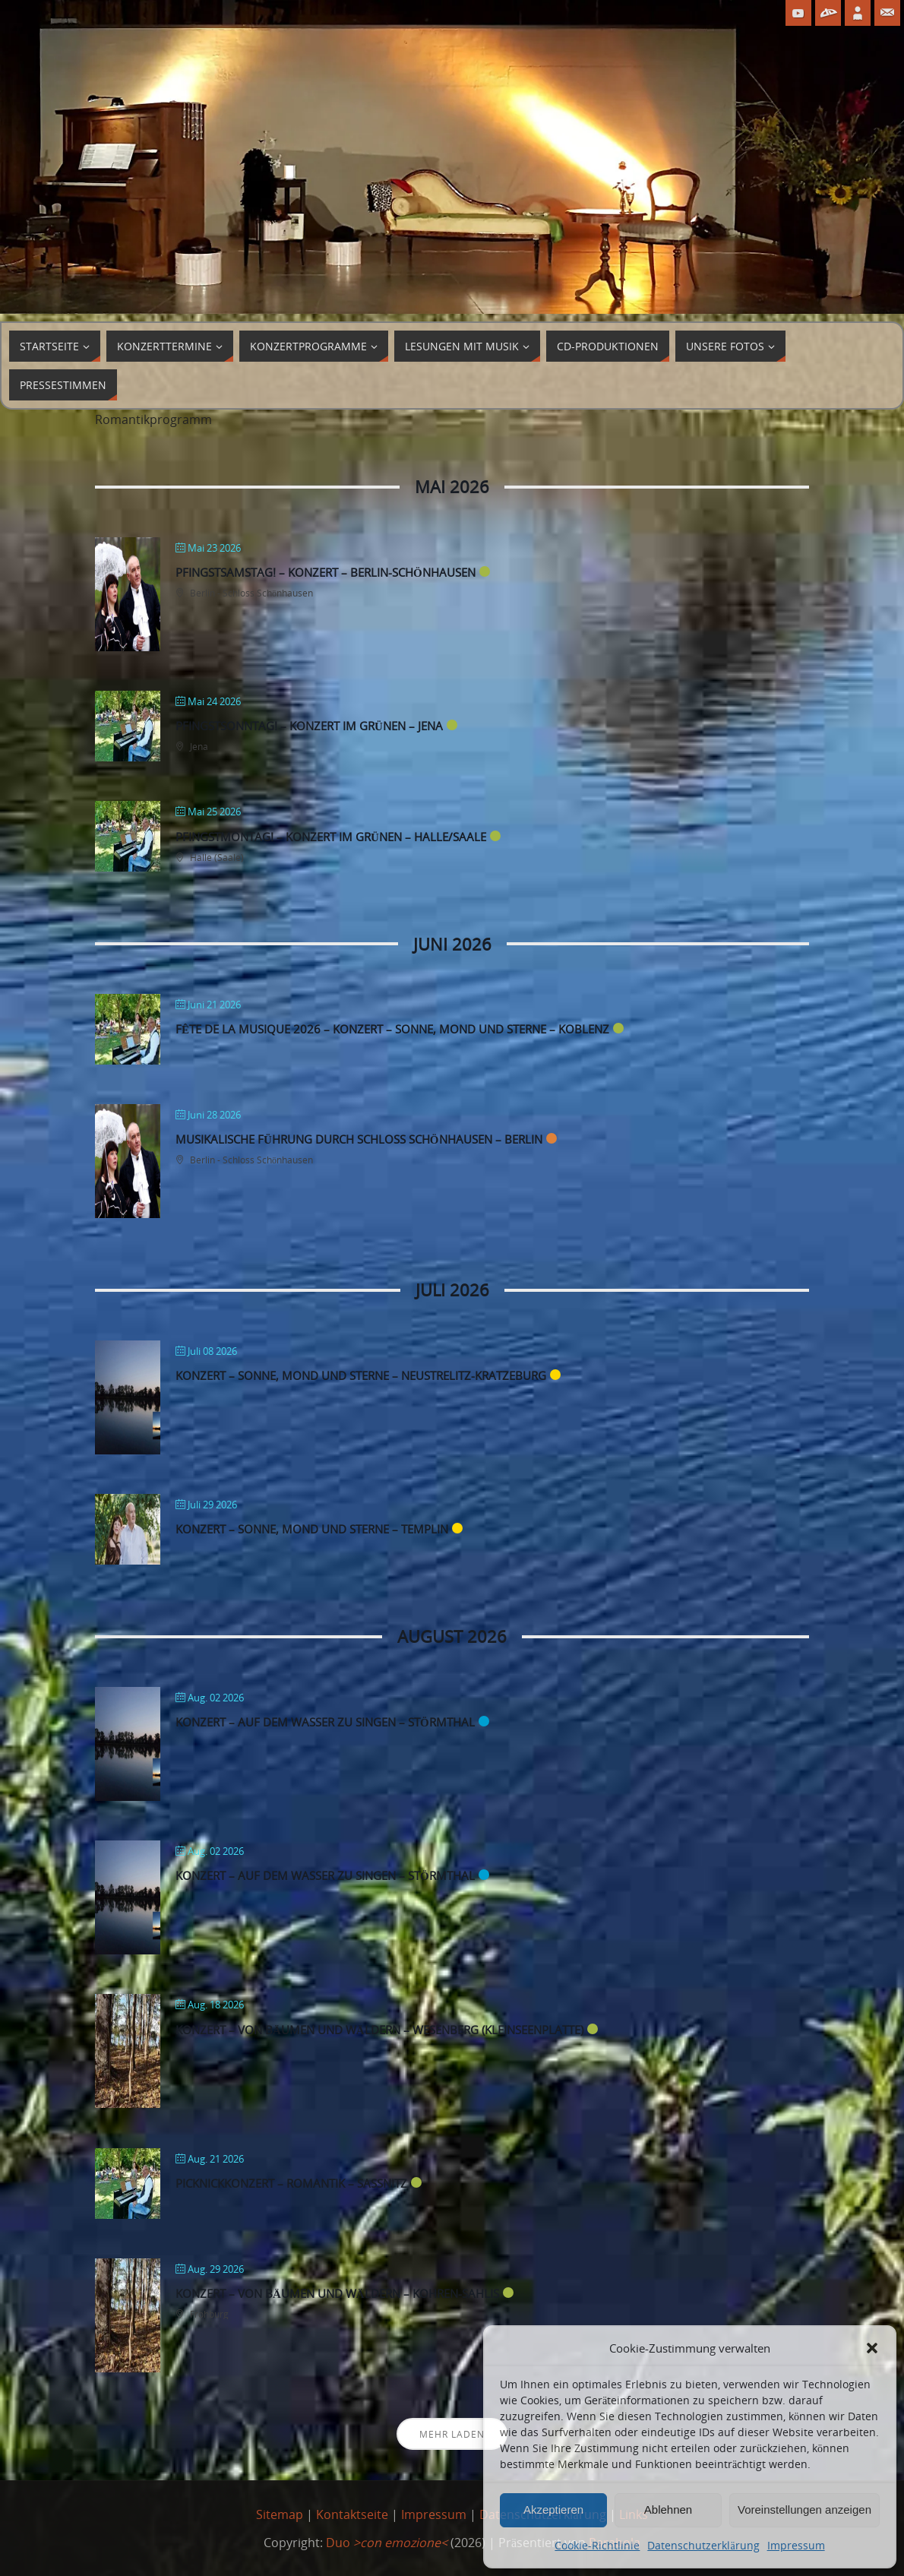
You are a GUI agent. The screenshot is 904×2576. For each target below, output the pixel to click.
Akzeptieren (553, 2509)
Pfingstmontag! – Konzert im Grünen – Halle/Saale (330, 836)
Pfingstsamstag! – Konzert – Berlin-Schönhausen (325, 572)
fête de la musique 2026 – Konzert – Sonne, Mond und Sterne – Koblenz (392, 1028)
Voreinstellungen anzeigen (804, 2509)
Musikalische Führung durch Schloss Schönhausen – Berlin (358, 1139)
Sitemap (279, 2514)
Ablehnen (668, 2509)
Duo (386, 2542)
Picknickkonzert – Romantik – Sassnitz (291, 2183)
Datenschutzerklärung (703, 2545)
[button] (872, 2348)
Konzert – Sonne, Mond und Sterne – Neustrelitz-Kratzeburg (360, 1375)
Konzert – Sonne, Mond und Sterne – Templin (311, 1528)
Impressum (796, 2545)
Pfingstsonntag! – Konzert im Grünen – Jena (309, 725)
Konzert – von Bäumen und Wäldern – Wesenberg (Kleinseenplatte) (379, 2029)
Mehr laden (452, 2434)
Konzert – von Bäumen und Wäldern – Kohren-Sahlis (337, 2293)
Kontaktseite (352, 2514)
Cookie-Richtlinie (597, 2545)
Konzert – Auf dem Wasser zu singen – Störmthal (325, 1721)
